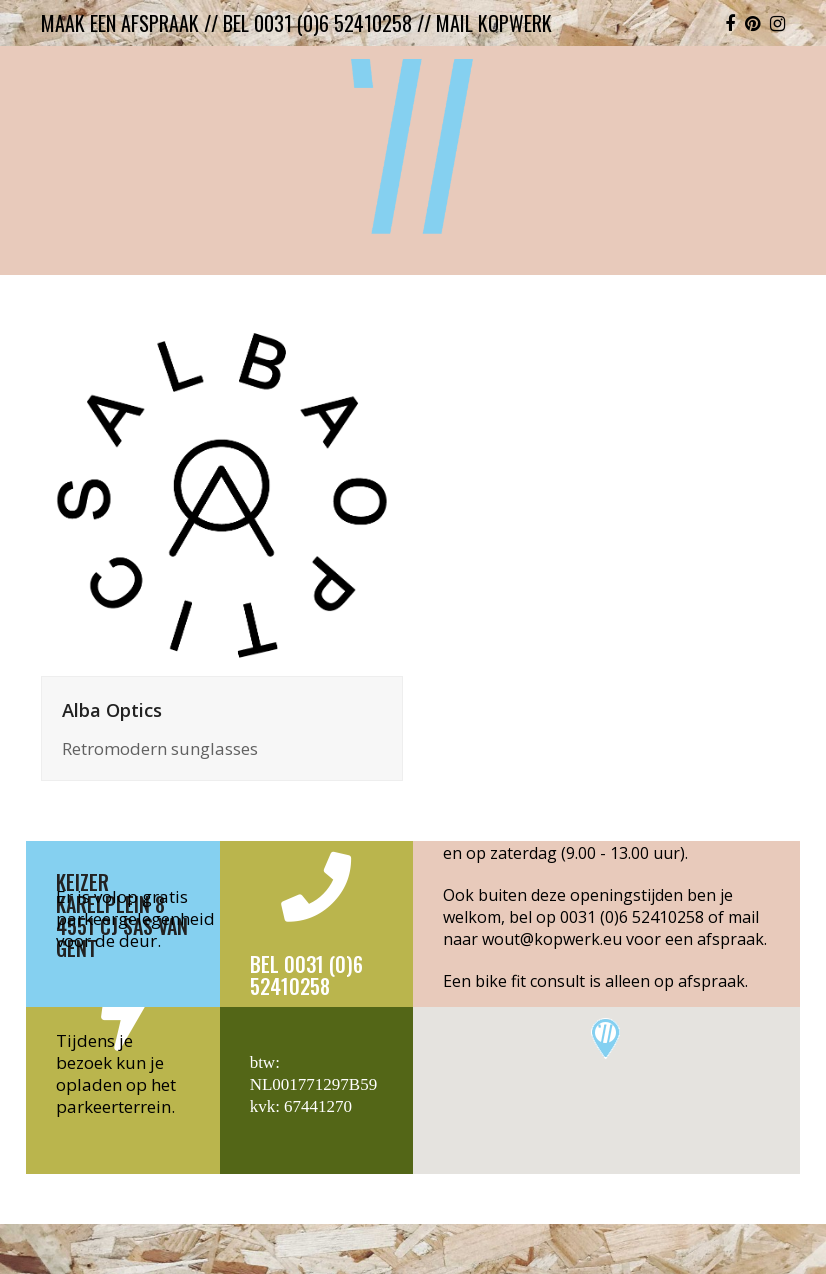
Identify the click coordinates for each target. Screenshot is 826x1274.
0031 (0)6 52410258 (632, 917)
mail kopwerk (494, 23)
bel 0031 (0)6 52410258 (317, 23)
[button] (605, 1038)
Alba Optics (112, 709)
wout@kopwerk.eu (552, 939)
